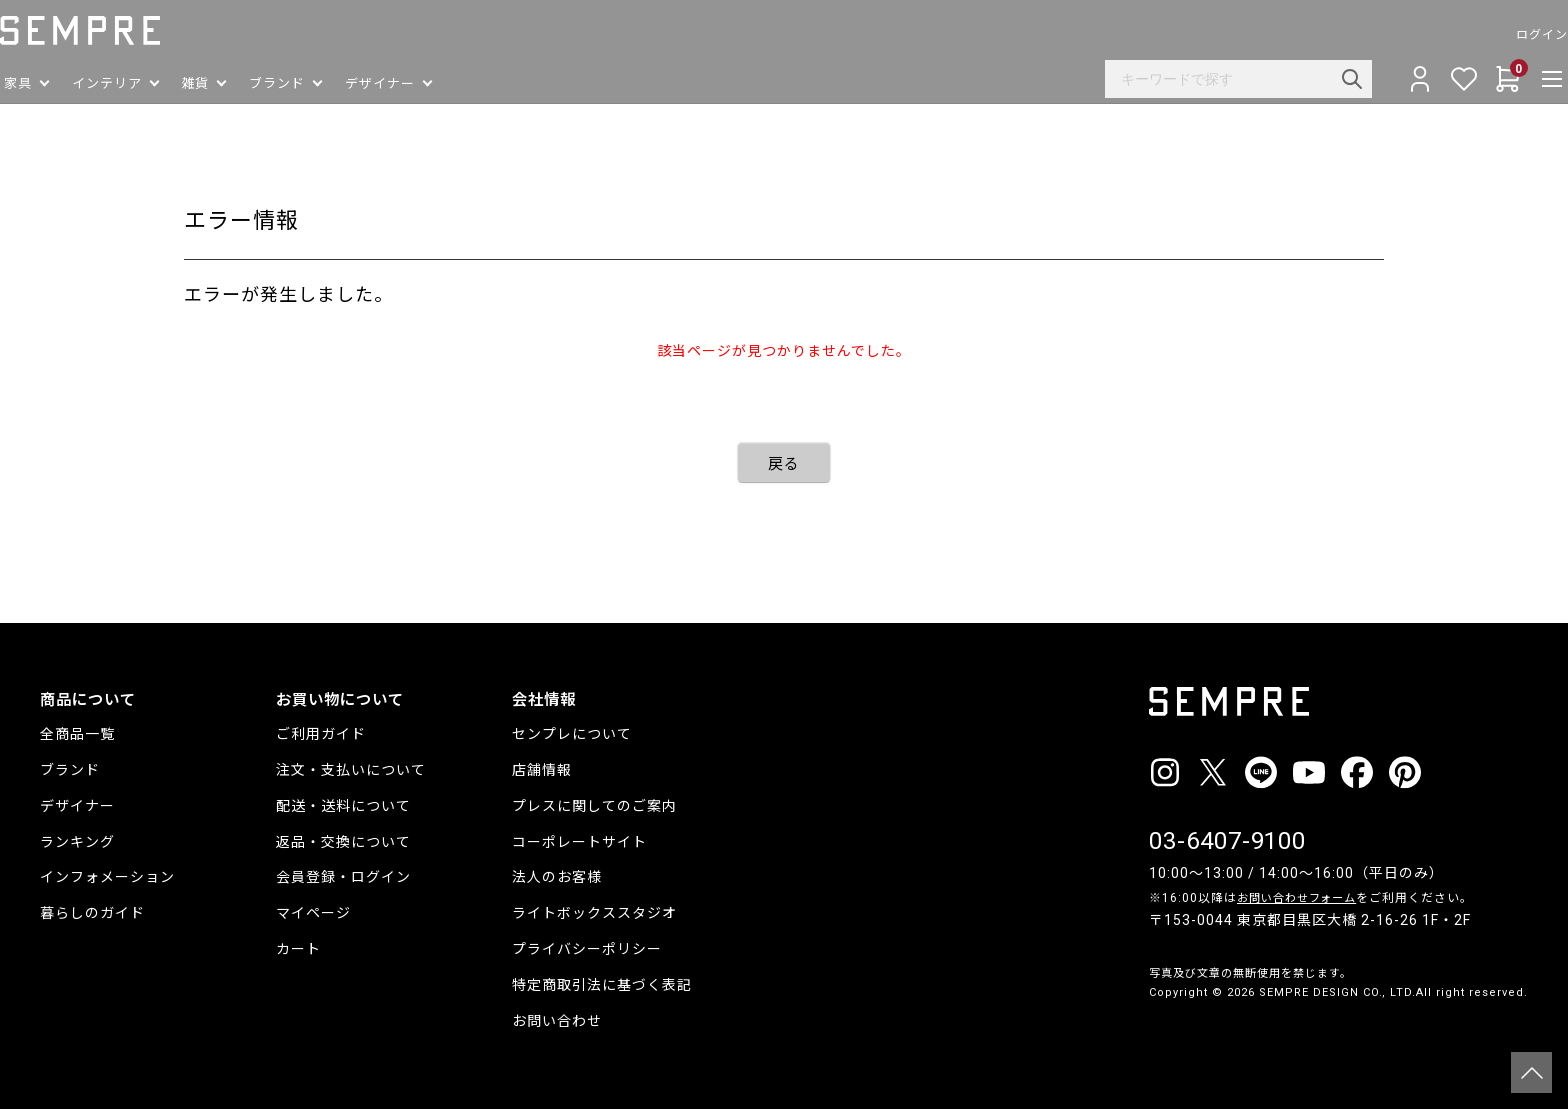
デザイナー (77, 806)
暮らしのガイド (92, 913)
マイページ (313, 913)
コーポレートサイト (579, 842)
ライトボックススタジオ (594, 913)
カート (298, 949)
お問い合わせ (557, 1021)
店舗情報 (542, 770)
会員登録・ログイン (343, 877)
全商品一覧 (77, 734)
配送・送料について (343, 806)
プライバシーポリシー (587, 949)
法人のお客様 (557, 877)
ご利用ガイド (321, 734)
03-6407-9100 (1228, 841)
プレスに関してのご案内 (594, 806)
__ (1155, 1029)
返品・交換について (343, 842)
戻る (784, 464)
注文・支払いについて (351, 770)
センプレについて (572, 734)
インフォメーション (107, 877)
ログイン (1502, 35)
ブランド (70, 770)
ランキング (77, 842)
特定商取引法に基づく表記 (602, 985)
